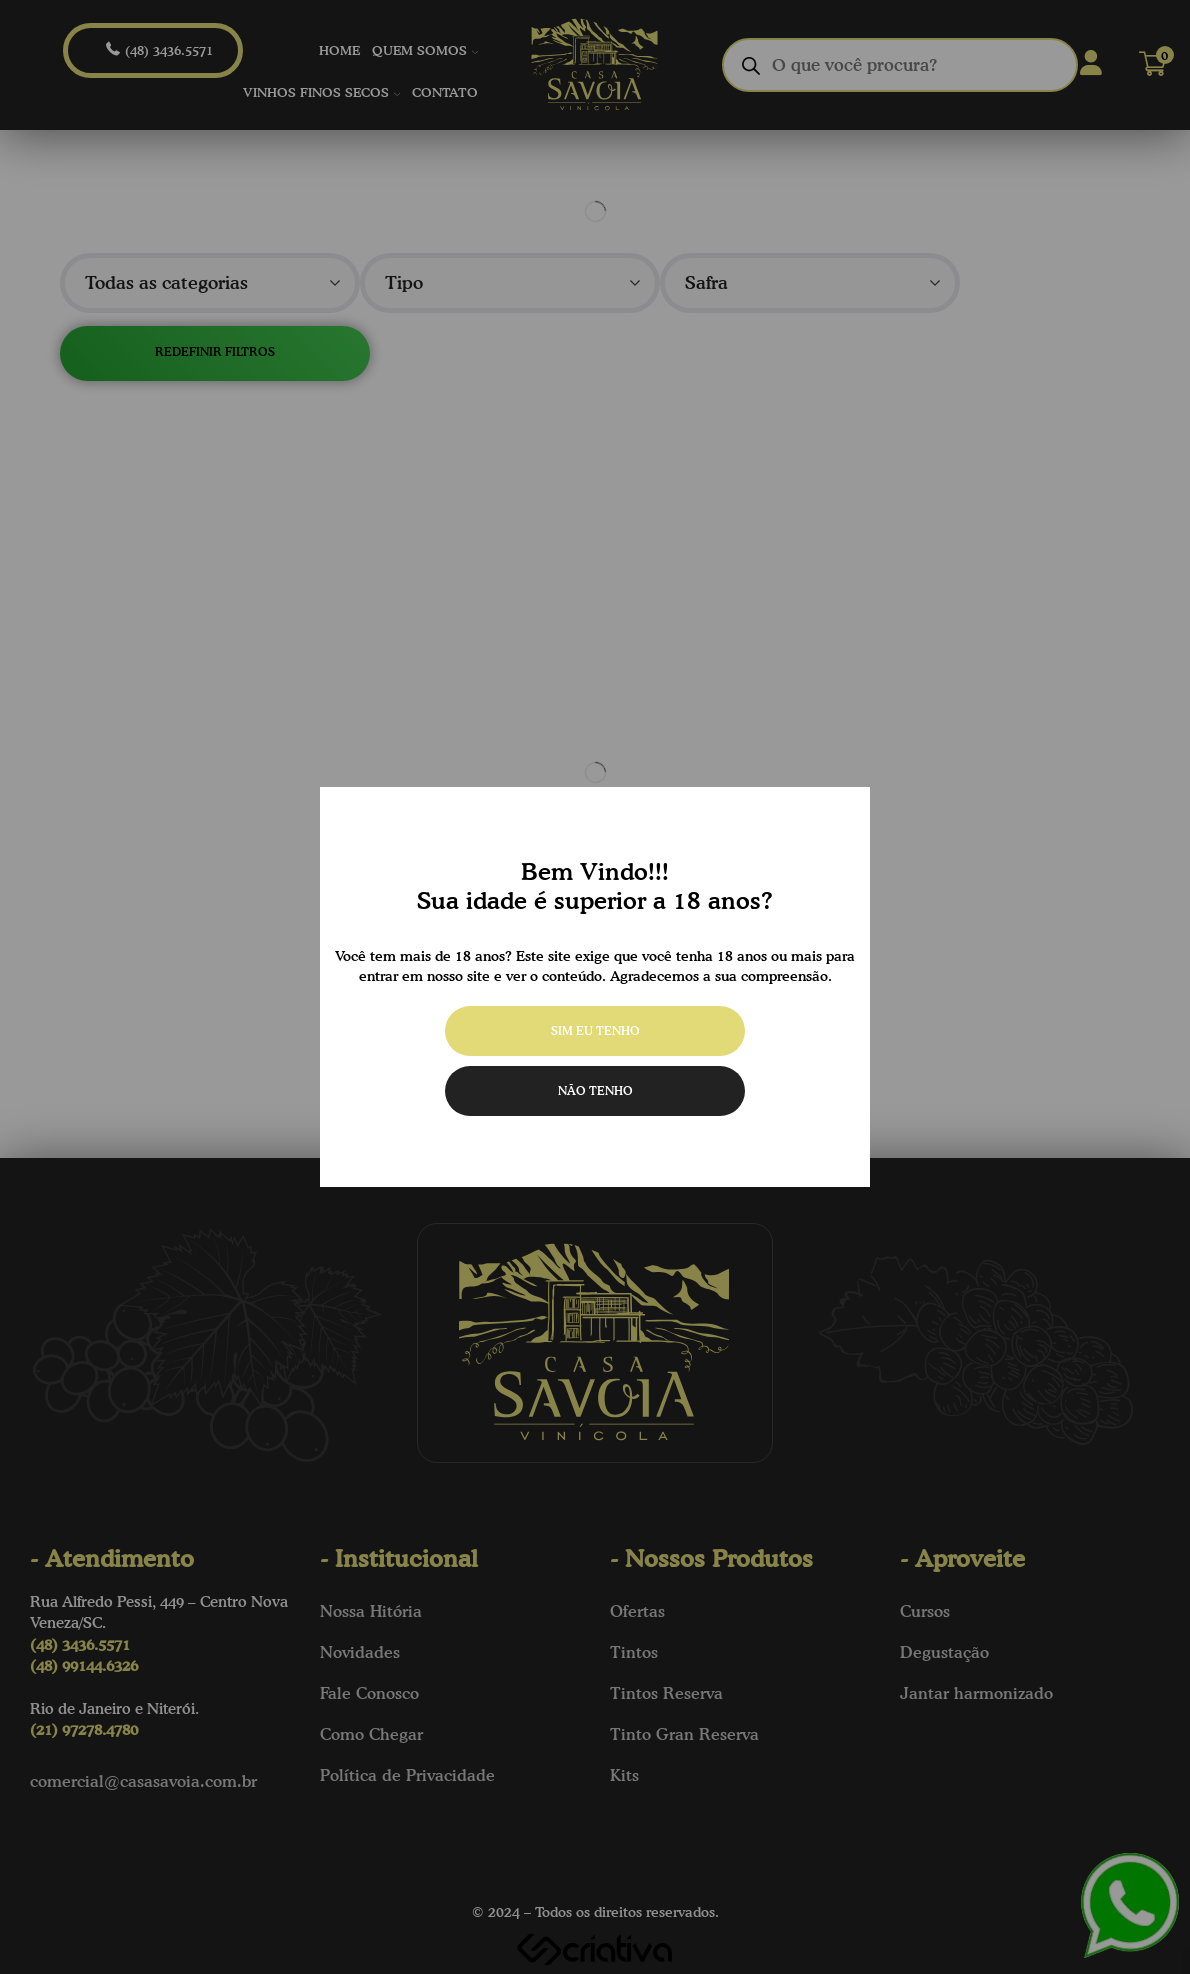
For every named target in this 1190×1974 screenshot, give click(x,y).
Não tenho (595, 1090)
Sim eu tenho (595, 1030)
